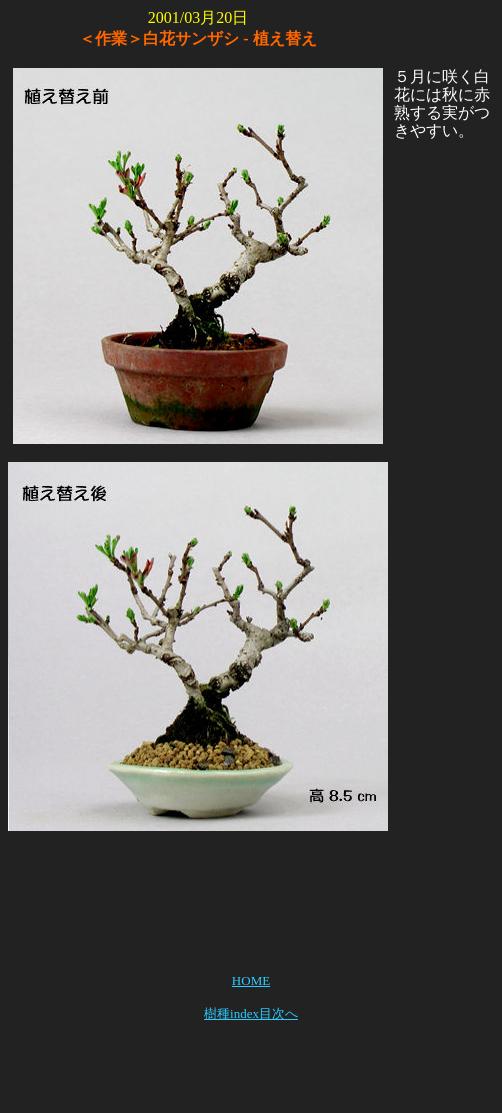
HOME (251, 980)
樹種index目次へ (251, 1013)
